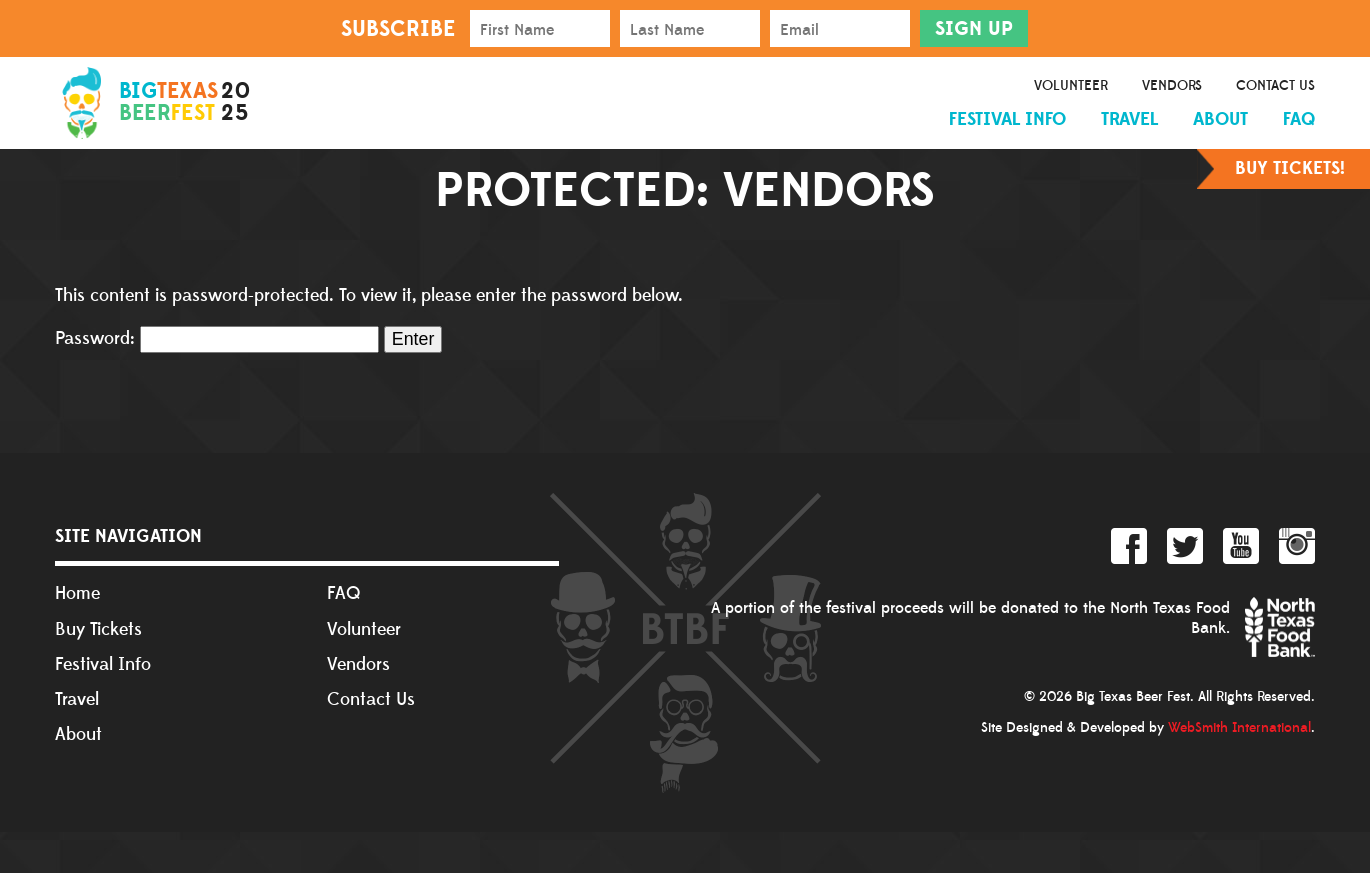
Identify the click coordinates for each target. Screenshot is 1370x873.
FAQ (1299, 119)
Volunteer (1071, 86)
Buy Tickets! (1290, 168)
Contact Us (1275, 86)
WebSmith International (1239, 728)
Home (77, 593)
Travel (1129, 119)
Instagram (1297, 546)
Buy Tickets (98, 629)
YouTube (1241, 546)
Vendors (1172, 86)
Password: (217, 338)
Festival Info (1007, 119)
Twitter (1185, 546)
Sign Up (974, 29)
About (1220, 119)
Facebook (1129, 546)
